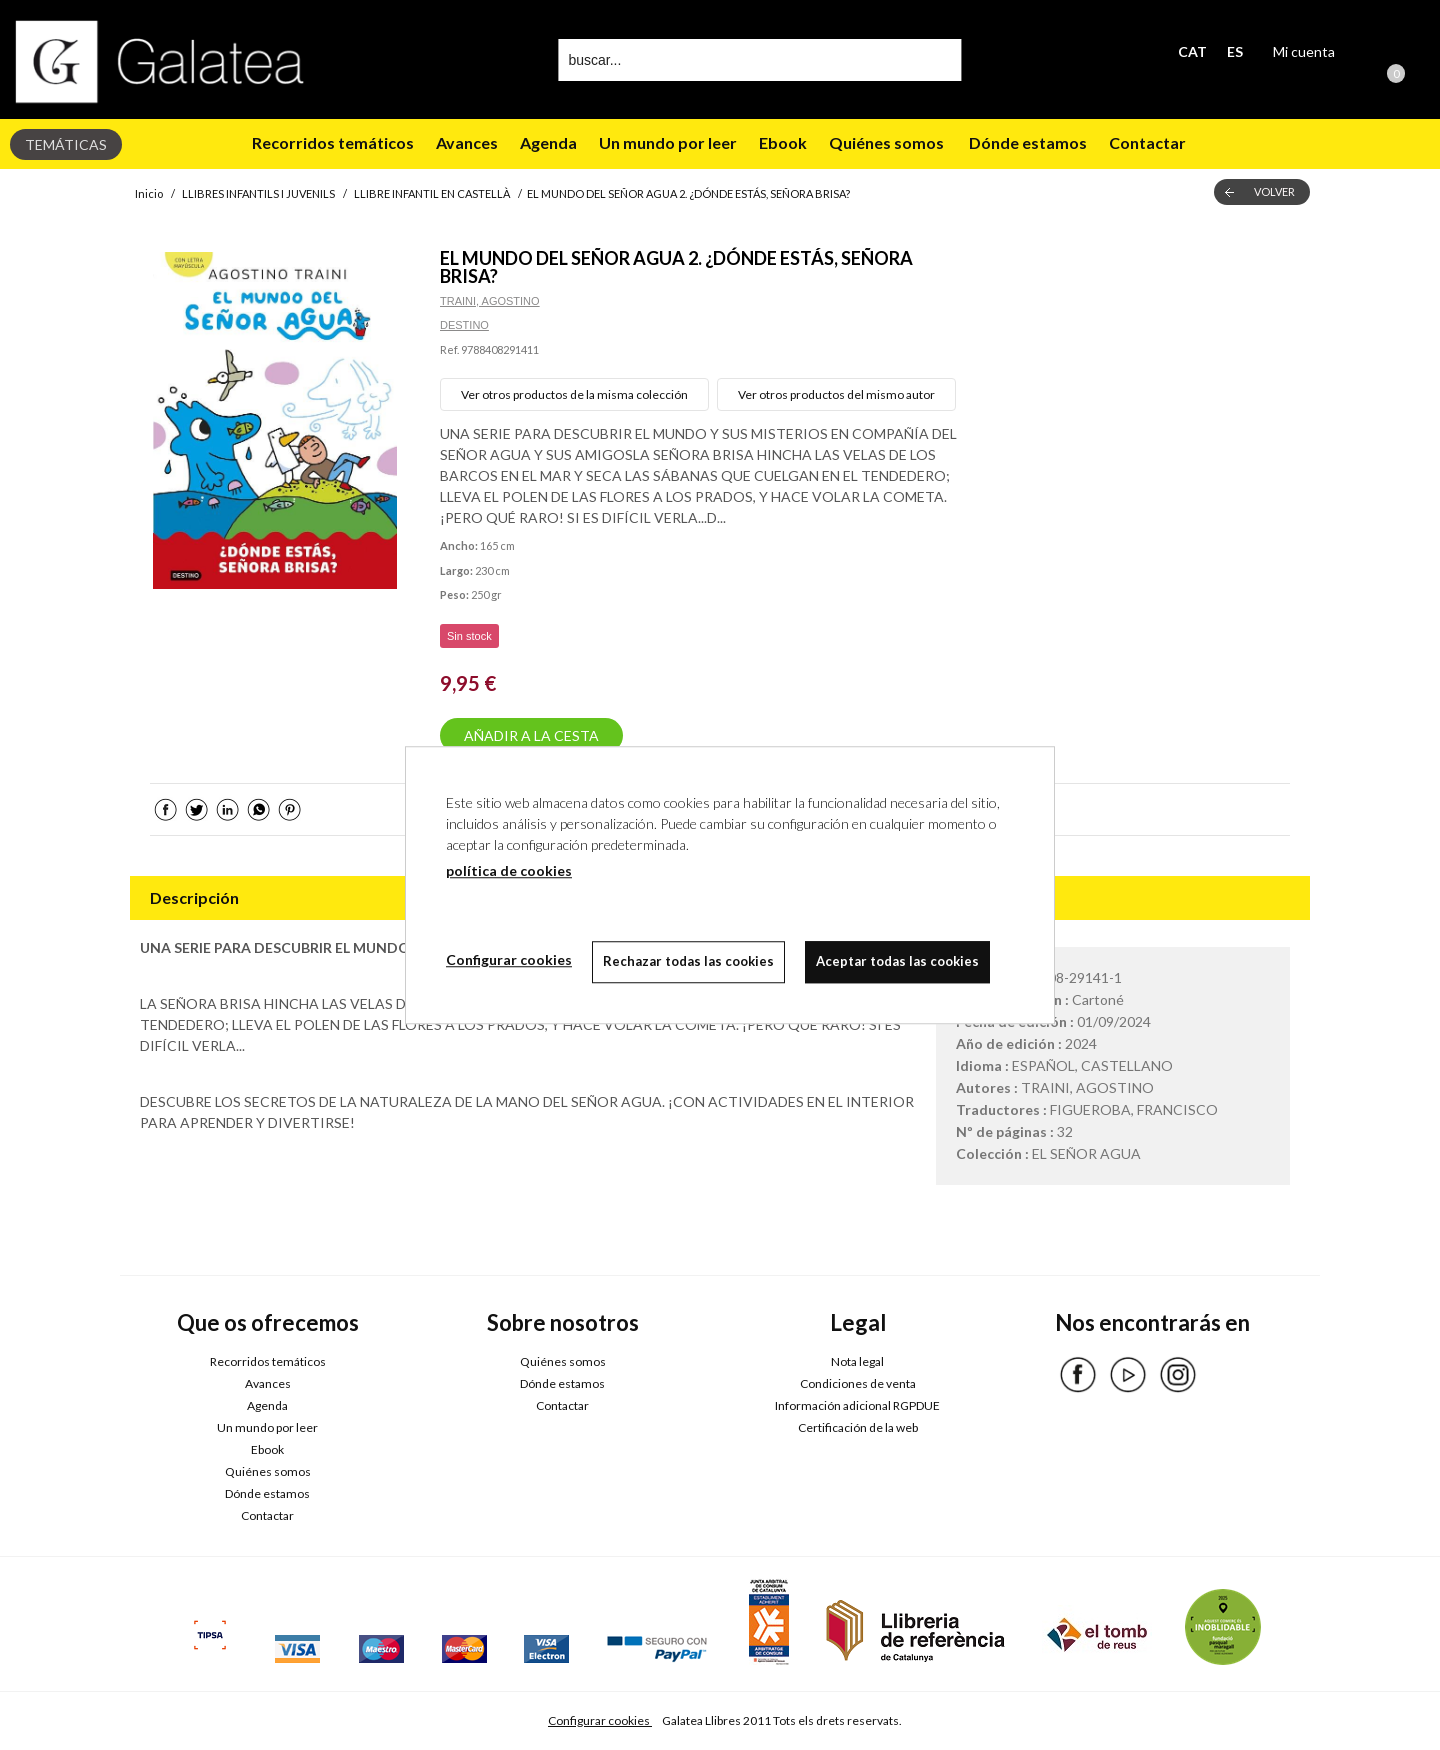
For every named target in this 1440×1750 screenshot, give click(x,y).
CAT (1192, 51)
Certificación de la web (858, 1427)
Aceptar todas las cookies (897, 961)
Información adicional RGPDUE (857, 1405)
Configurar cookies (600, 1720)
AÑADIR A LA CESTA (531, 735)
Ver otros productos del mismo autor (836, 394)
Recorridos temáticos (333, 142)
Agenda (548, 142)
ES (1235, 51)
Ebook (783, 142)
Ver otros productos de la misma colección (574, 394)
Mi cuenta (1304, 51)
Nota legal (857, 1361)
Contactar (1149, 142)
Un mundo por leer (668, 142)
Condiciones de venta (858, 1383)
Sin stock (469, 636)
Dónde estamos (1026, 142)
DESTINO (464, 325)
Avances (467, 142)
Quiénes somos (886, 142)
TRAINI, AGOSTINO (490, 301)
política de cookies (509, 870)
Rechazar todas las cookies (688, 961)
